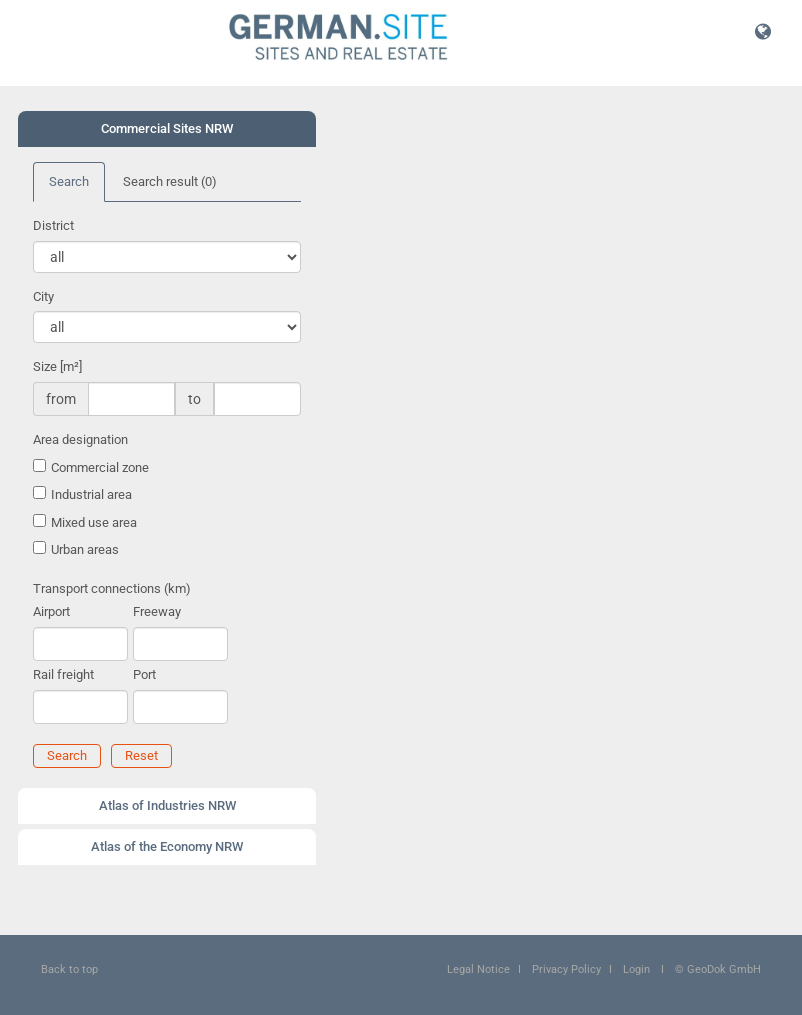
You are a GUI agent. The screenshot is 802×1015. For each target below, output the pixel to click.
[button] (763, 31)
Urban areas (85, 549)
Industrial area (91, 494)
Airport (51, 611)
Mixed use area (94, 522)
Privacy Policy (566, 969)
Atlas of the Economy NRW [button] (167, 846)
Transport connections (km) (112, 588)
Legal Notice (478, 969)
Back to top (69, 969)
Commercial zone (100, 467)
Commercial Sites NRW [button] (167, 128)
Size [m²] (57, 366)
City (43, 296)
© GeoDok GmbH (718, 969)
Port (144, 674)
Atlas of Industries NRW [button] (167, 805)
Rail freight (63, 674)
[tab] (167, 129)
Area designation (80, 439)
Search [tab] (69, 181)
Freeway (157, 611)
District (53, 225)
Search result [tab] (170, 181)
